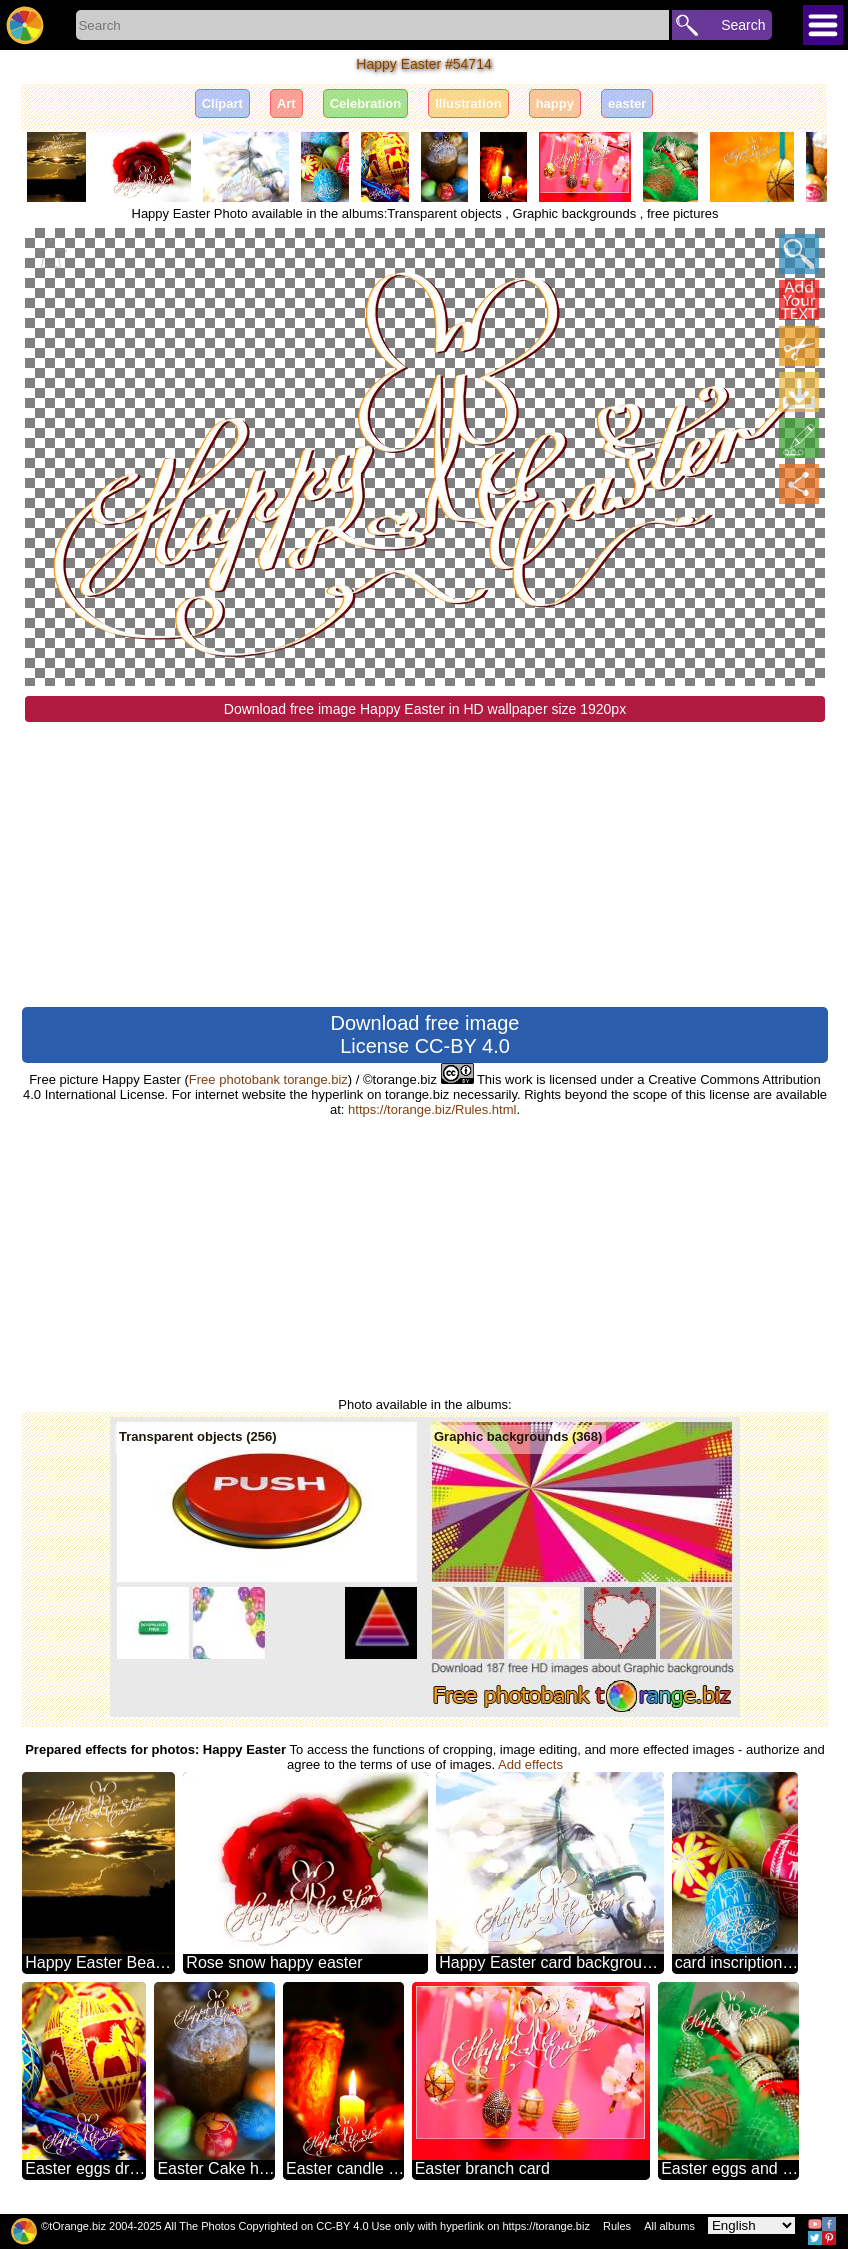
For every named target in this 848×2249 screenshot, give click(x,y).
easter (627, 103)
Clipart (222, 103)
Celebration (366, 103)
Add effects (530, 1764)
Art (286, 103)
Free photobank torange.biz (268, 1079)
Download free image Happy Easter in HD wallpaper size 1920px (425, 709)
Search (743, 25)
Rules (617, 2226)
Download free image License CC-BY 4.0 (425, 1034)
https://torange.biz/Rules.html (432, 1109)
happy (555, 103)
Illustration (468, 103)
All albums (669, 2226)
